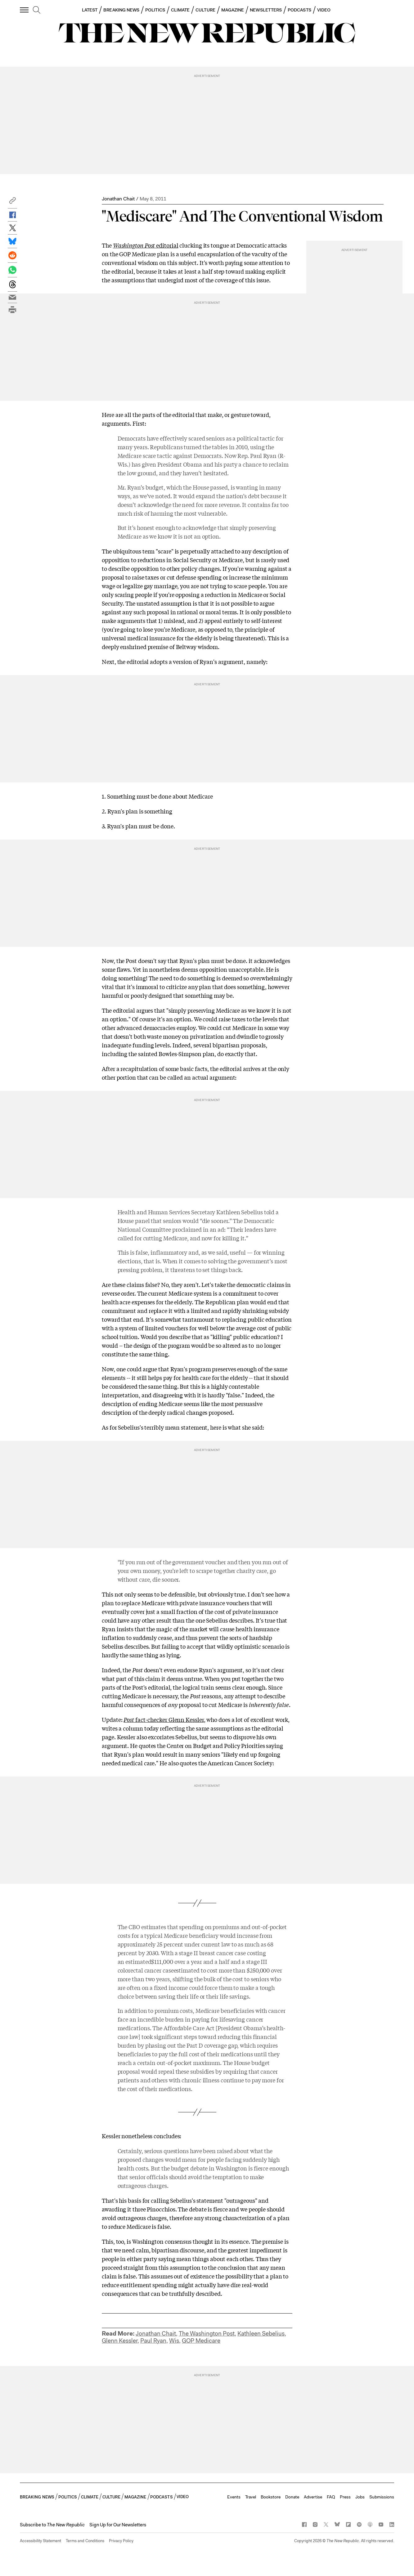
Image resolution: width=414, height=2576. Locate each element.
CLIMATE (180, 10)
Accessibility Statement (40, 2540)
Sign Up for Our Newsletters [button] (117, 2525)
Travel (250, 2497)
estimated (138, 1961)
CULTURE (205, 10)
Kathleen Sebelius (261, 2333)
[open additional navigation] (24, 10)
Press (345, 2497)
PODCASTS (299, 10)
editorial (145, 245)
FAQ (331, 2497)
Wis (174, 2341)
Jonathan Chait (118, 198)
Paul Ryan (153, 2341)
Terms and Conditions (85, 2540)
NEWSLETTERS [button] (266, 10)
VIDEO (324, 10)
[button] (12, 202)
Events (234, 2497)
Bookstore (271, 2497)
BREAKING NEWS (121, 10)
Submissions (381, 2497)
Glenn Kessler (119, 2341)
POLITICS (155, 10)
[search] (36, 10)
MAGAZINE (232, 10)
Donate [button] (292, 2497)
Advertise (313, 2497)
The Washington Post (207, 2333)
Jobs (360, 2497)
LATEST (89, 10)
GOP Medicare (201, 2341)
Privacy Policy (121, 2540)
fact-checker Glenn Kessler (164, 1719)
